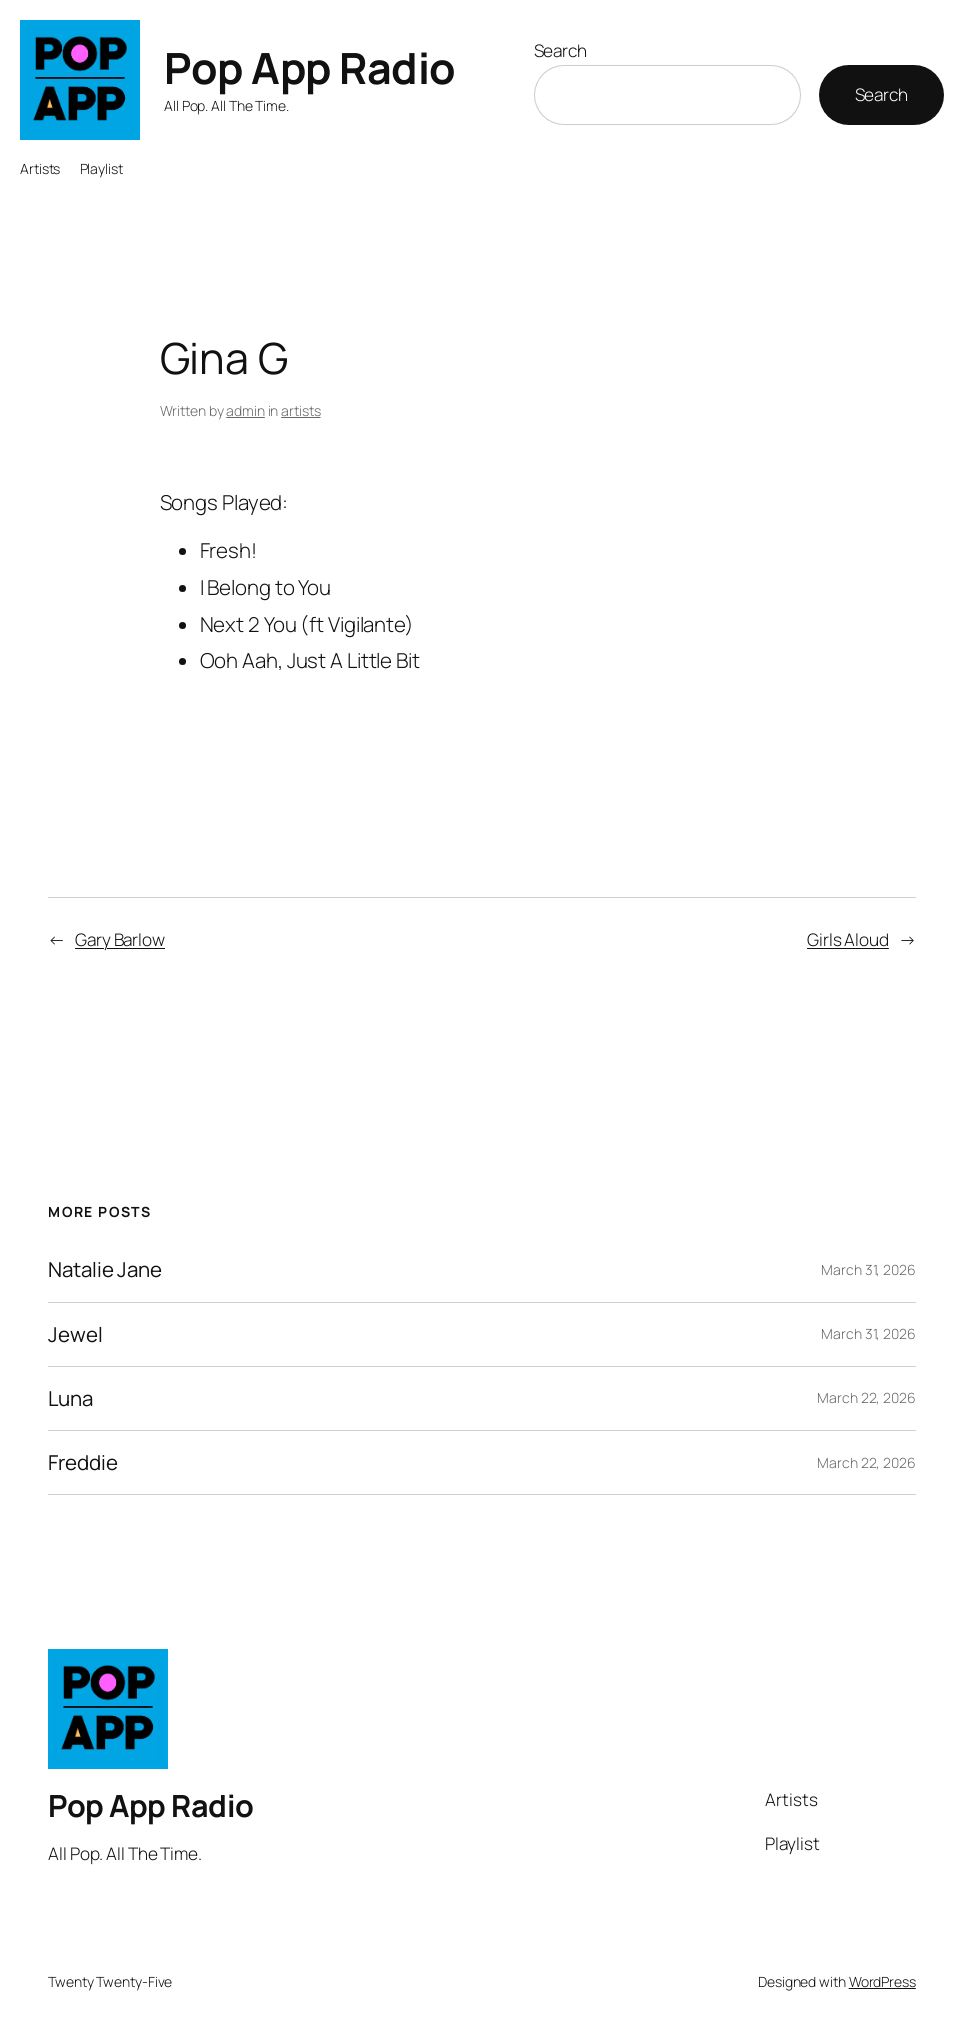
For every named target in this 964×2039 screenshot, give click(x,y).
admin (245, 410)
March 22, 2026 (866, 1397)
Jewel (75, 1334)
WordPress (882, 1981)
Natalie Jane (105, 1269)
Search (560, 50)
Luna (70, 1398)
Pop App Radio (310, 67)
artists (300, 410)
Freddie (82, 1462)
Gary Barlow (120, 939)
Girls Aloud (848, 939)
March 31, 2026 (868, 1269)
